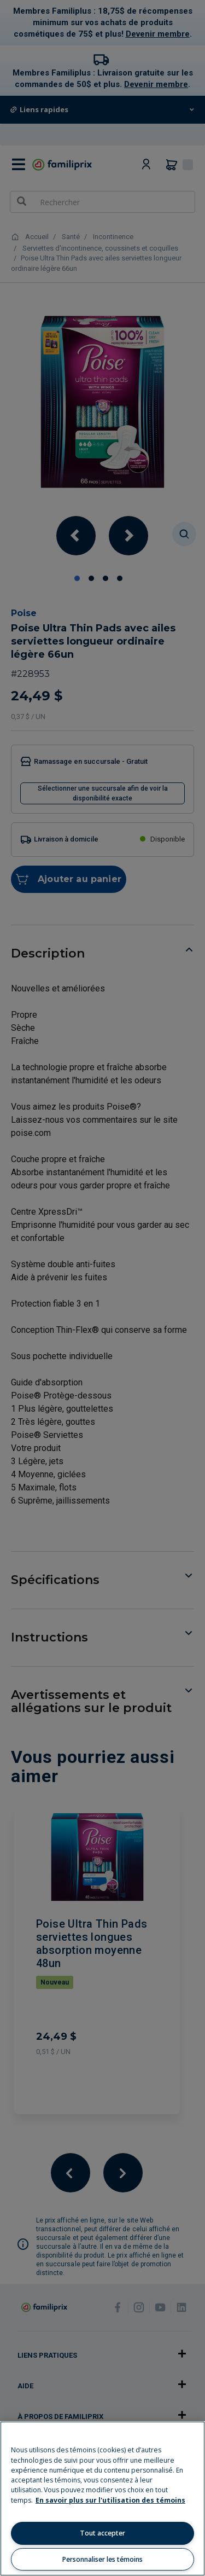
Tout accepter (102, 2533)
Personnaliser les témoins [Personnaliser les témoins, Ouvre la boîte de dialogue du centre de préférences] (102, 2559)
